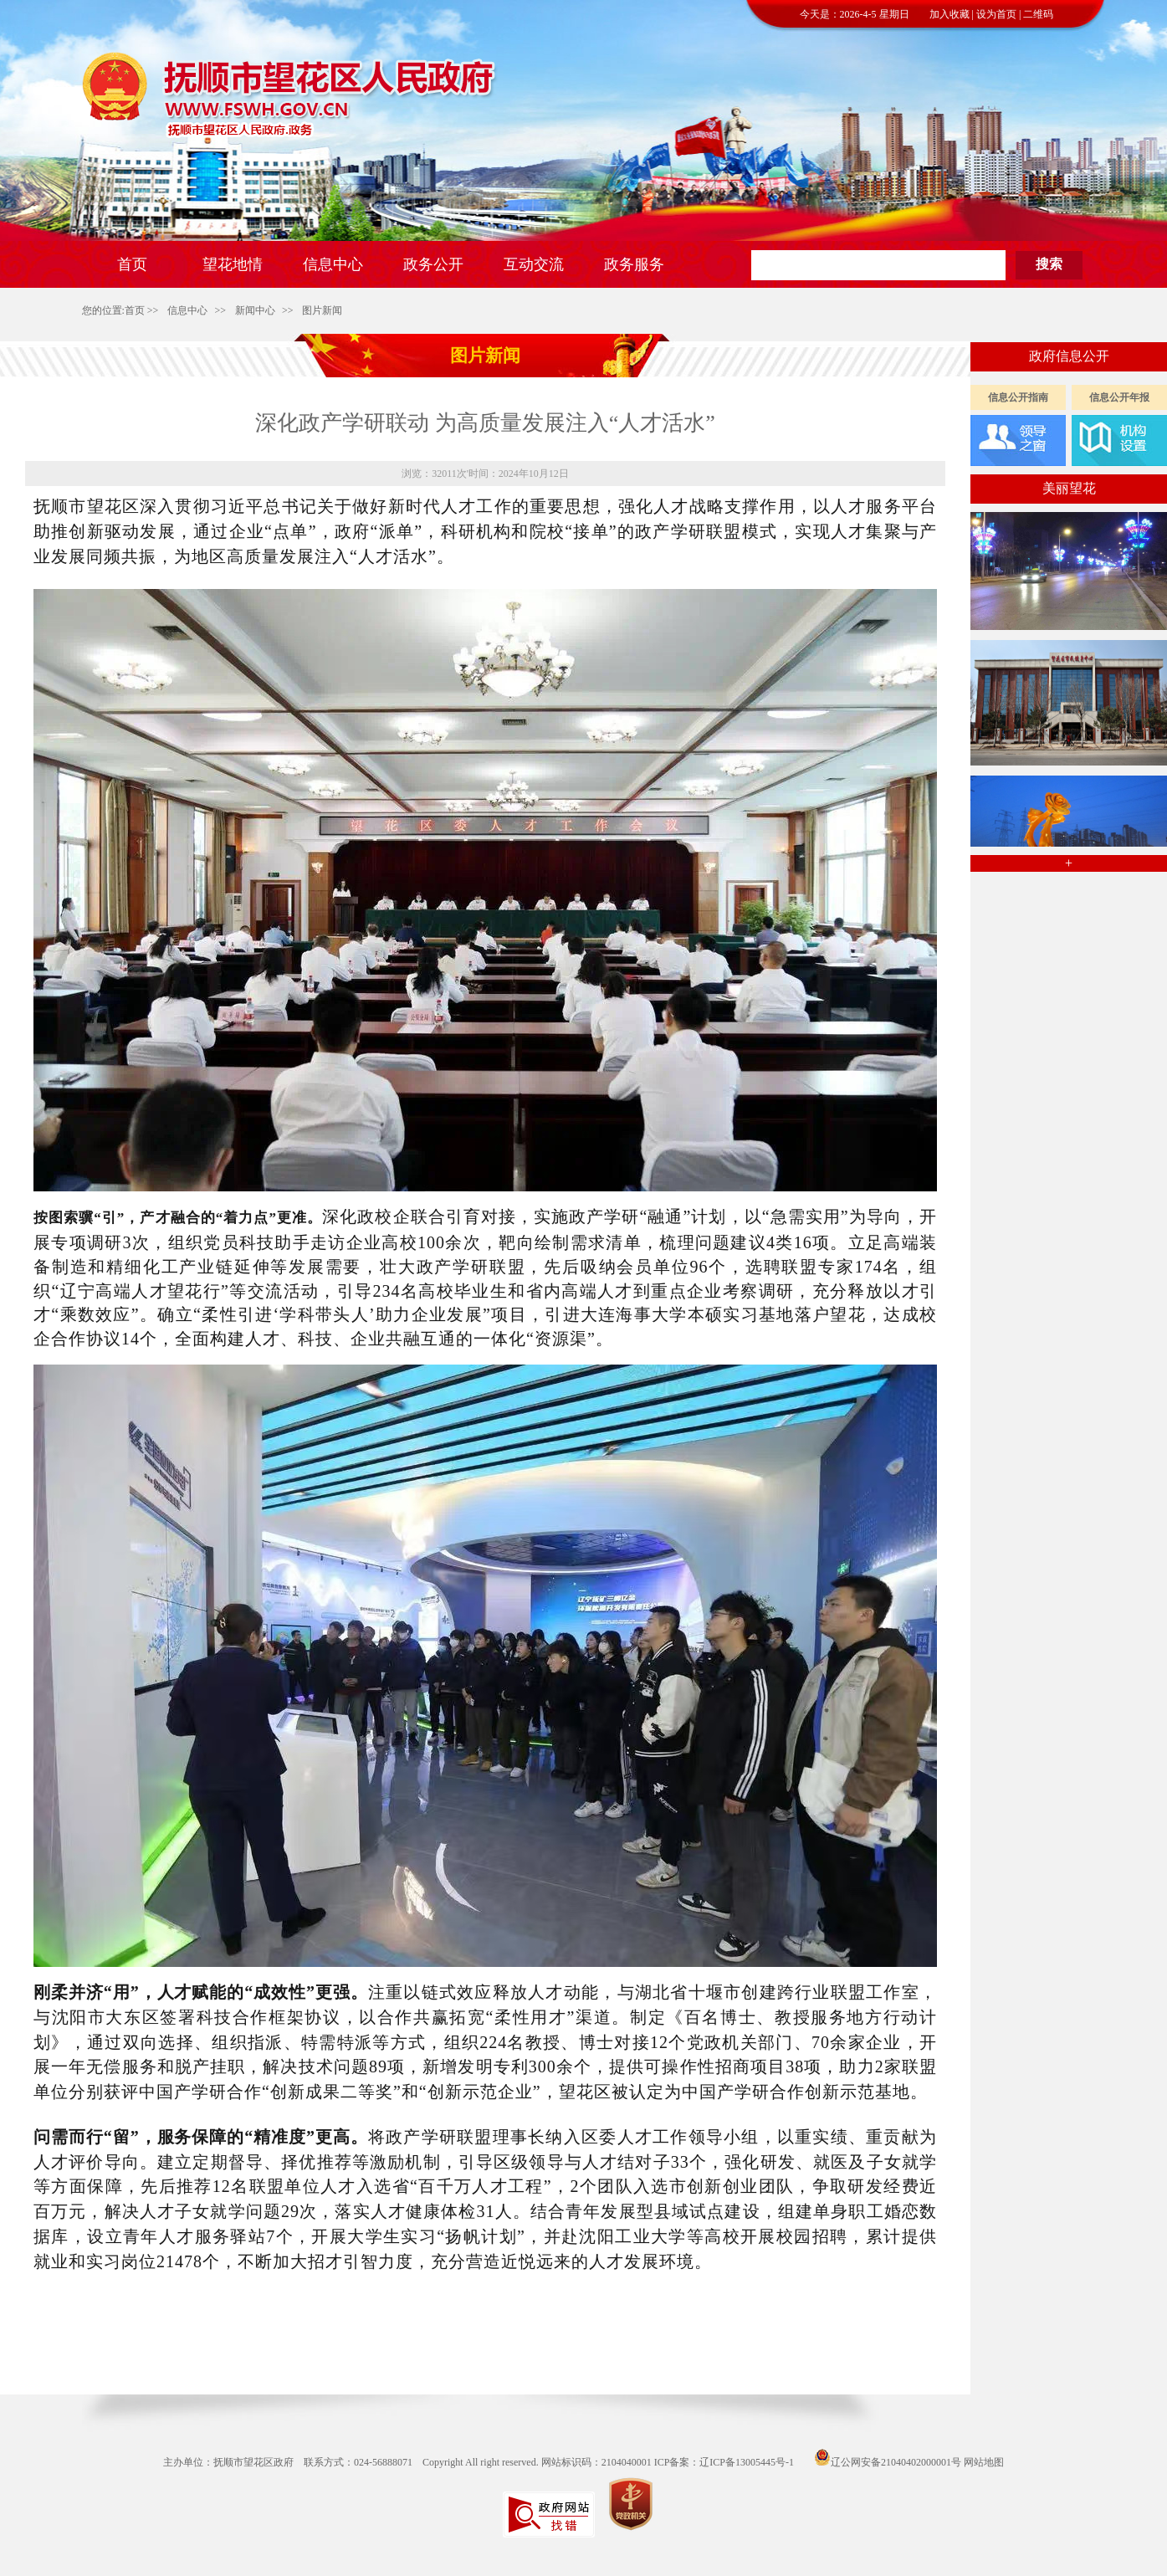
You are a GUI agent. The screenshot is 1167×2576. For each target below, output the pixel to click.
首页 (135, 310)
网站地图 (984, 2462)
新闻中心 (255, 310)
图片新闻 (322, 310)
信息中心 (187, 310)
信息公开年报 (1119, 397)
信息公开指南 (1018, 397)
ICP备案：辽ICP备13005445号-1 (724, 2462)
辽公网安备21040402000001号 (887, 2462)
